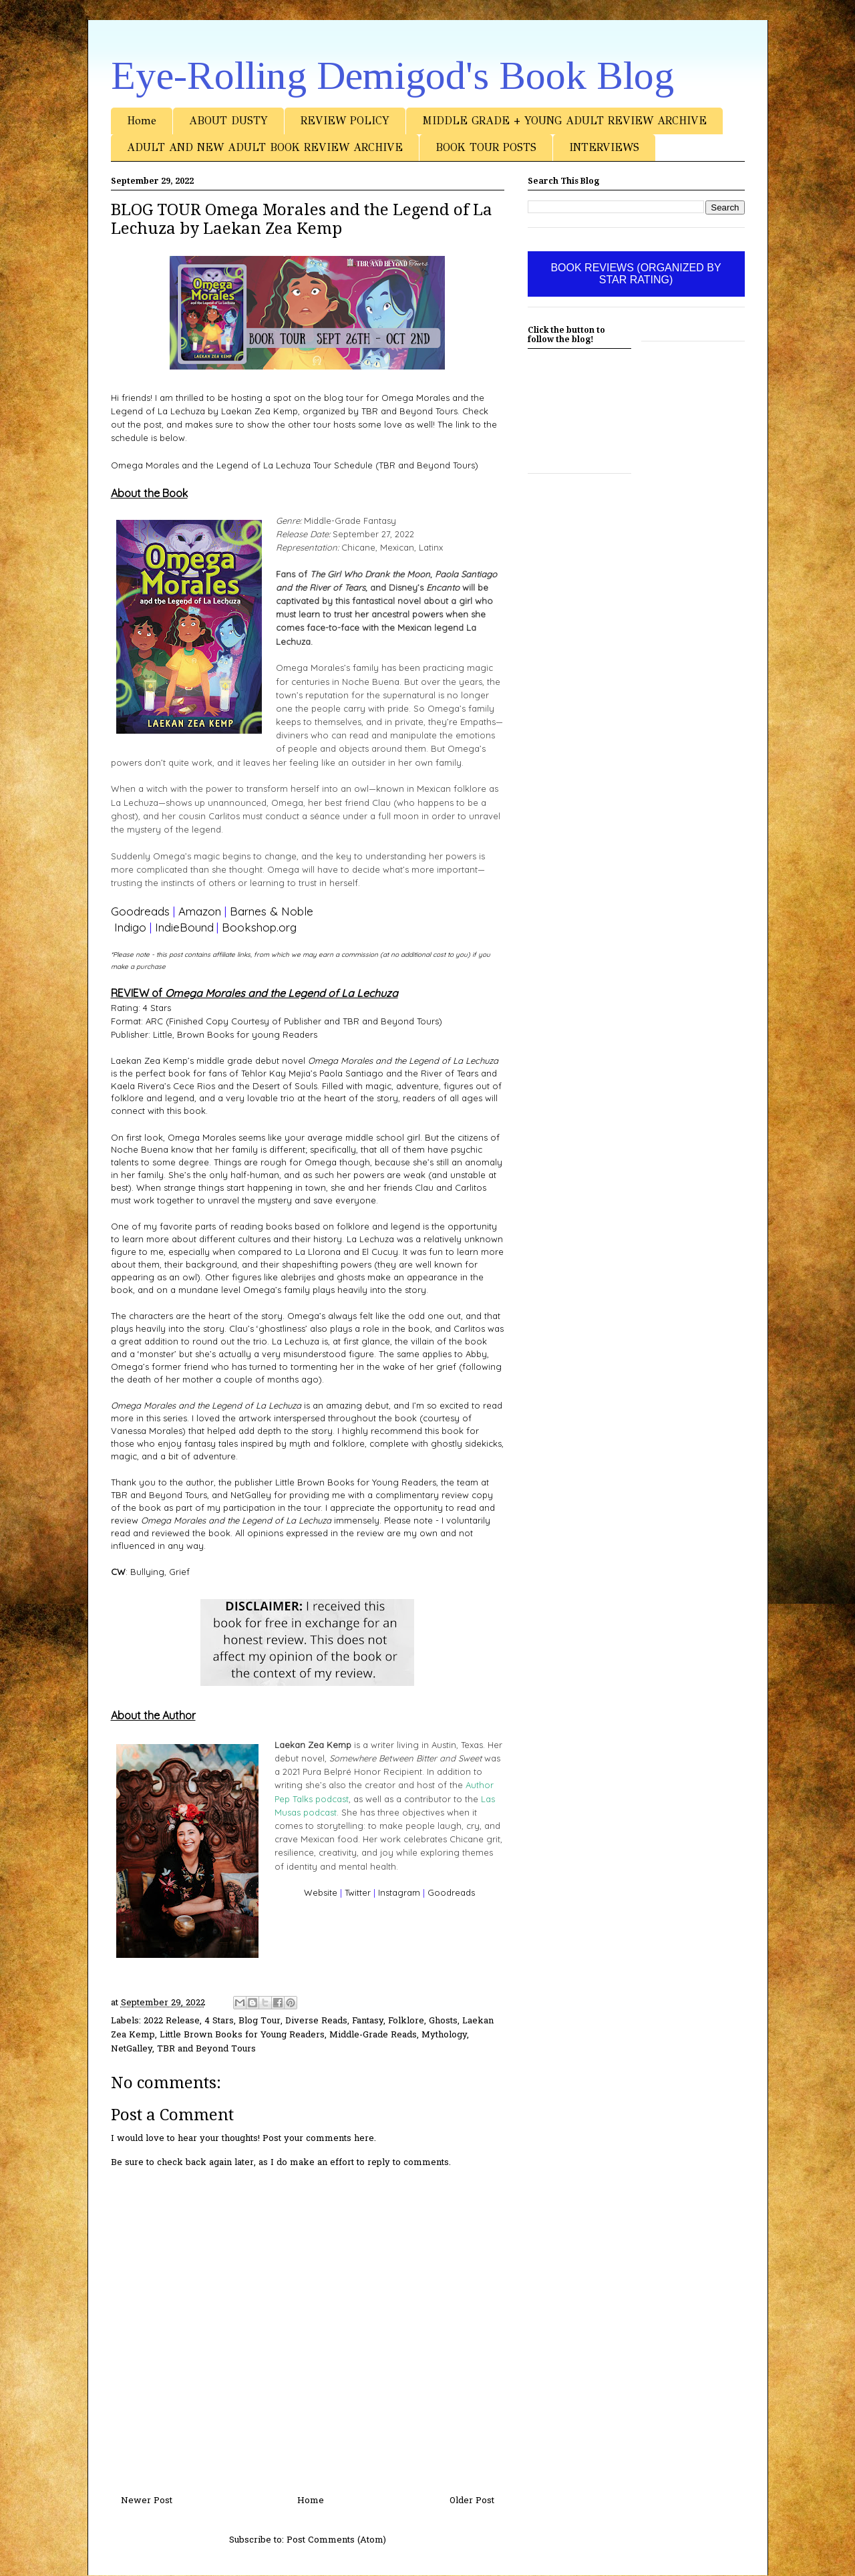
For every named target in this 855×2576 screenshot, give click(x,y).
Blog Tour (259, 2021)
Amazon (199, 911)
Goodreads (140, 911)
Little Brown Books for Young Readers (242, 2035)
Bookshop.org (259, 927)
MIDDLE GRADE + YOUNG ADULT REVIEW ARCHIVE (564, 120)
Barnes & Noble (271, 911)
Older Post (472, 2500)
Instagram (399, 1892)
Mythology (444, 2035)
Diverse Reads (316, 2021)
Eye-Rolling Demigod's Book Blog (392, 75)
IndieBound (184, 927)
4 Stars (219, 2021)
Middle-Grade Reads (373, 2035)
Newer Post (146, 2500)
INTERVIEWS (604, 147)
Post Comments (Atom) (336, 2540)
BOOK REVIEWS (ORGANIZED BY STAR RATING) (635, 273)
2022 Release (172, 2021)
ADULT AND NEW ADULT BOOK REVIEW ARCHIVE (265, 147)
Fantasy (367, 2021)
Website (320, 1892)
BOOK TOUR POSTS (486, 147)
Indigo (130, 927)
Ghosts (443, 2021)
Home (141, 120)
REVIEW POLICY (345, 120)
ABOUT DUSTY (228, 120)
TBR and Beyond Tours (206, 2049)
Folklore (406, 2021)
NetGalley (131, 2049)
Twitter (358, 1892)
